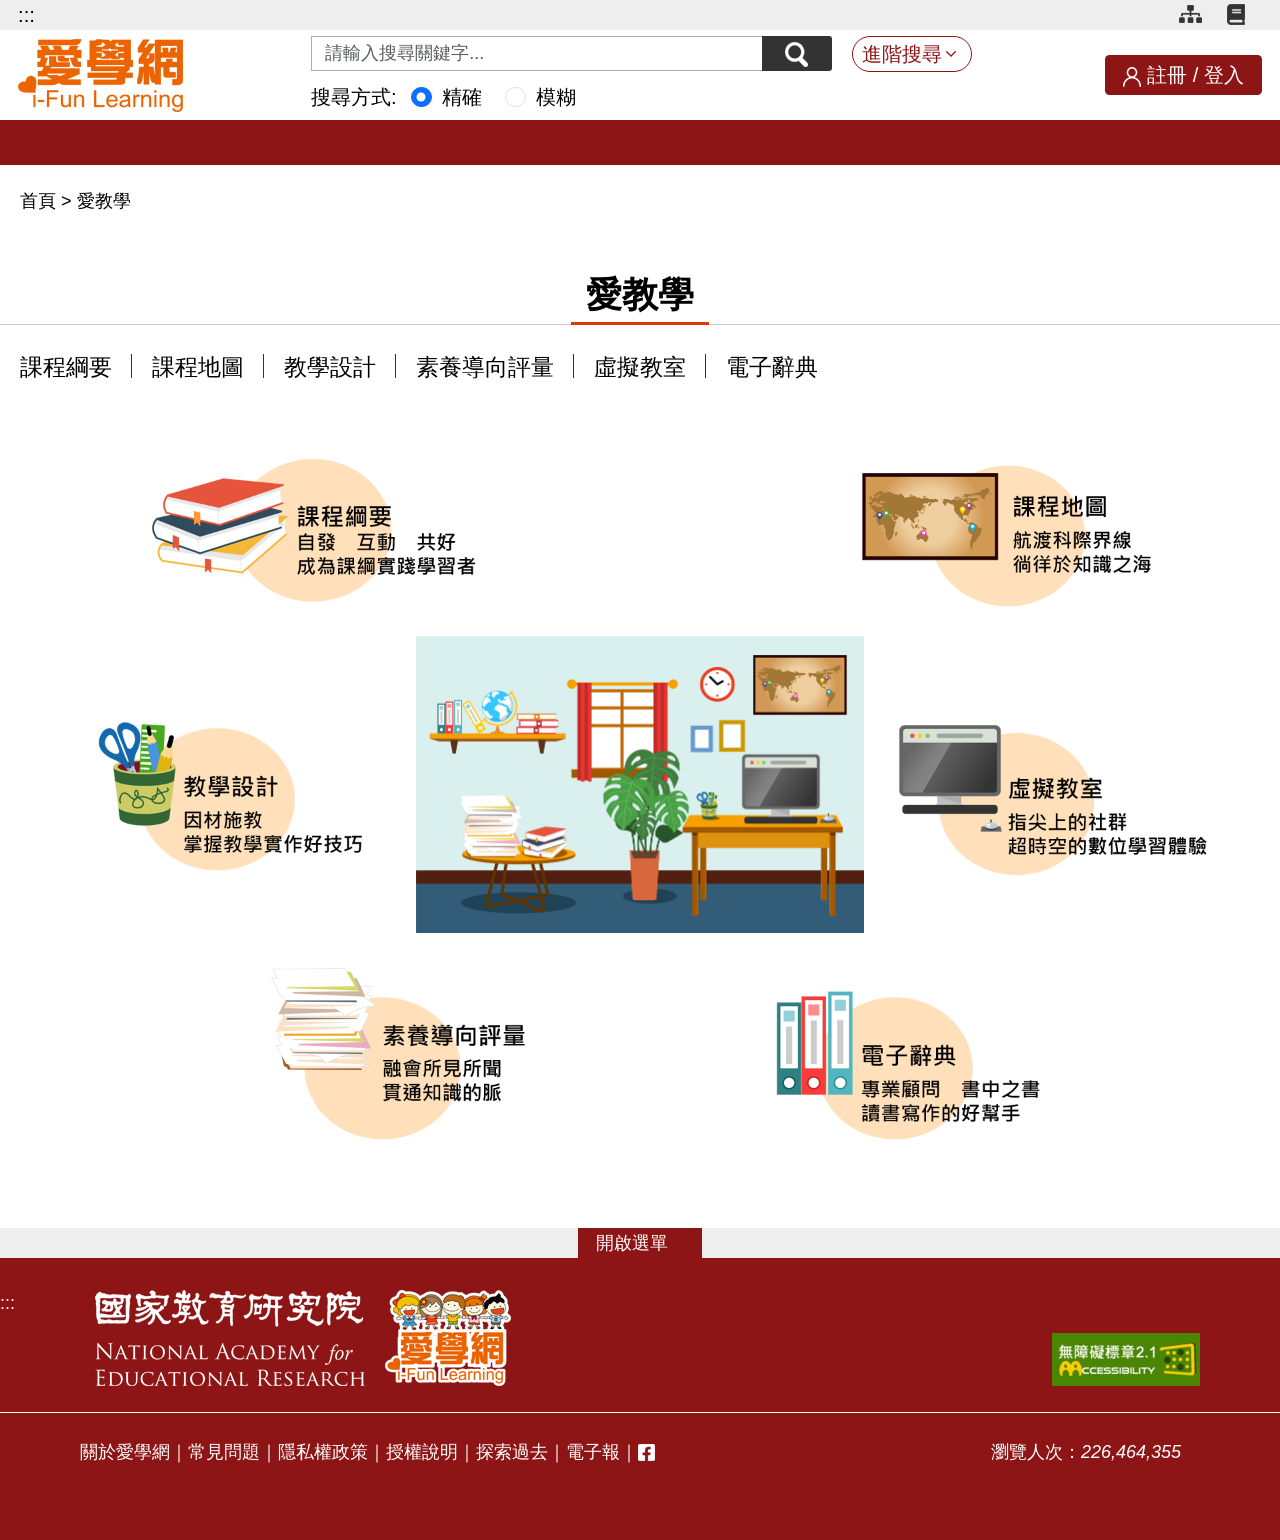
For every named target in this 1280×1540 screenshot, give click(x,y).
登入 (1224, 75)
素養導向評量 (485, 367)
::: (26, 15)
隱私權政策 (323, 1452)
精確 (462, 97)
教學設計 (330, 367)
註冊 (1167, 75)
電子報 (593, 1452)
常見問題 (224, 1452)
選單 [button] (650, 1243)
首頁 (40, 201)
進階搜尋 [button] (902, 54)
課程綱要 (66, 367)
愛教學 (104, 201)
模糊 (556, 97)
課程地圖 (198, 367)
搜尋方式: (354, 97)
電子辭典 (772, 367)
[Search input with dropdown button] (537, 53)
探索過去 (512, 1452)
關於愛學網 (125, 1452)
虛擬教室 (640, 367)
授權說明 (422, 1452)
